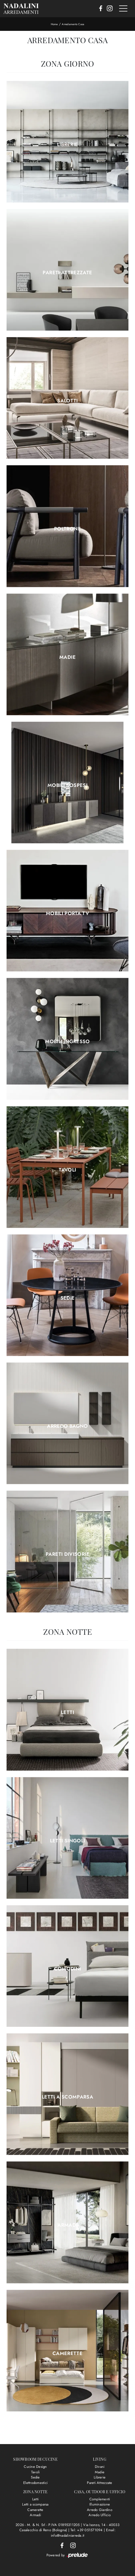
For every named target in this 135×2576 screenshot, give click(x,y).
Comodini (67, 1969)
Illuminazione (99, 2504)
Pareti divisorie (67, 1554)
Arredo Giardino (99, 2509)
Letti (67, 1712)
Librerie (67, 144)
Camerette (67, 2353)
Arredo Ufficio (100, 2515)
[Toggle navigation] (123, 8)
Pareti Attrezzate (67, 273)
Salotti (67, 401)
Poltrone (67, 529)
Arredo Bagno (67, 1426)
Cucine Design (35, 2466)
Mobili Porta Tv (67, 913)
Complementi (99, 2499)
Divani (100, 2466)
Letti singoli (67, 1841)
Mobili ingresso (67, 1041)
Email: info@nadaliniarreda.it (83, 2532)
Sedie (67, 1298)
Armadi (67, 2225)
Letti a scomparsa (67, 2097)
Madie (67, 657)
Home (54, 24)
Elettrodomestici (35, 2482)
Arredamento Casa (73, 24)
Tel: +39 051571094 (87, 2530)
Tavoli (67, 1170)
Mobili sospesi (67, 785)
